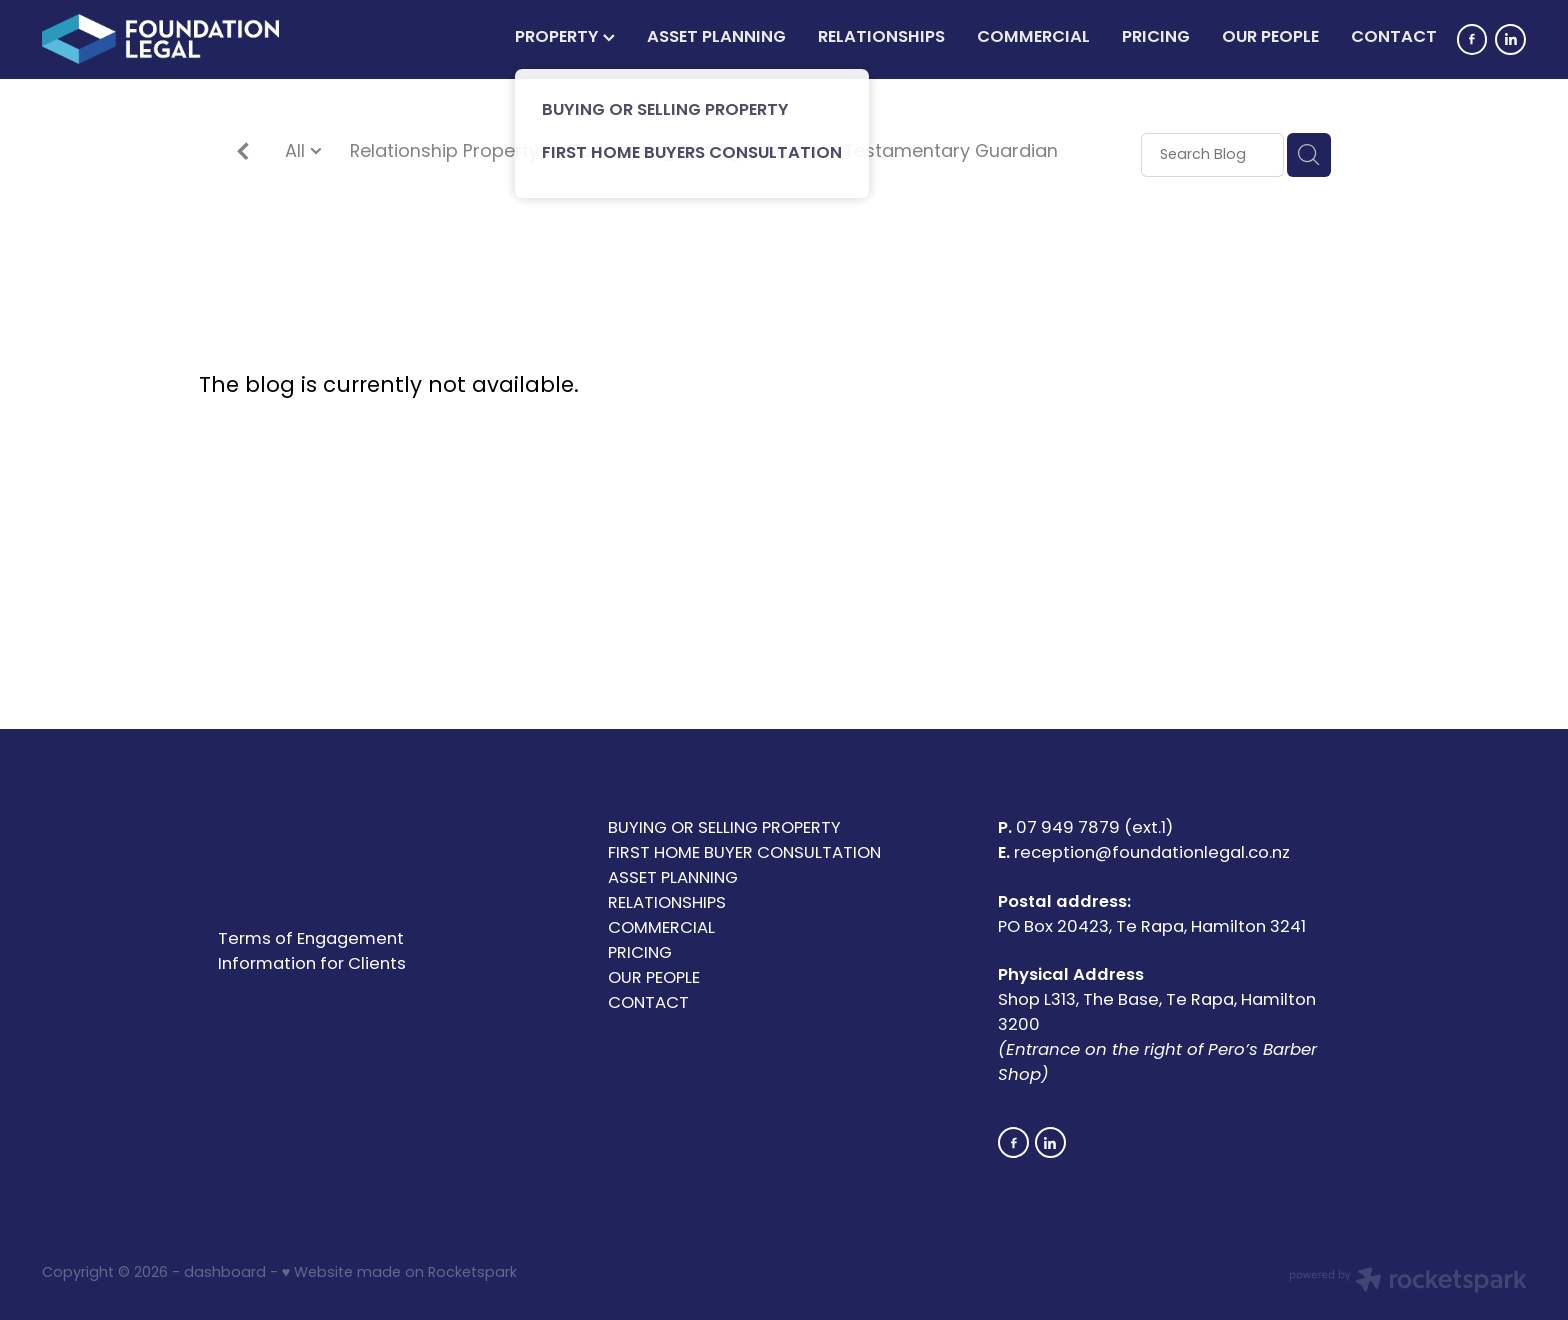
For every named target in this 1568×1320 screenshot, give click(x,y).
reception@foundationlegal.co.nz (1152, 854)
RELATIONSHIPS (881, 38)
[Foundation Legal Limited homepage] (190, 39)
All (297, 152)
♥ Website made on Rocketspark (399, 1273)
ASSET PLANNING (716, 38)
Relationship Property (444, 153)
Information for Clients (312, 965)
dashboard (225, 1273)
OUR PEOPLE (1270, 38)
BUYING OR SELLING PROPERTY (724, 829)
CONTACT (1394, 38)
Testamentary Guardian (951, 153)
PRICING (1156, 38)
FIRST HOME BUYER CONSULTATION (744, 854)
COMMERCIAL (1033, 38)
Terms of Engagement (311, 940)
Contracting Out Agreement (691, 153)
